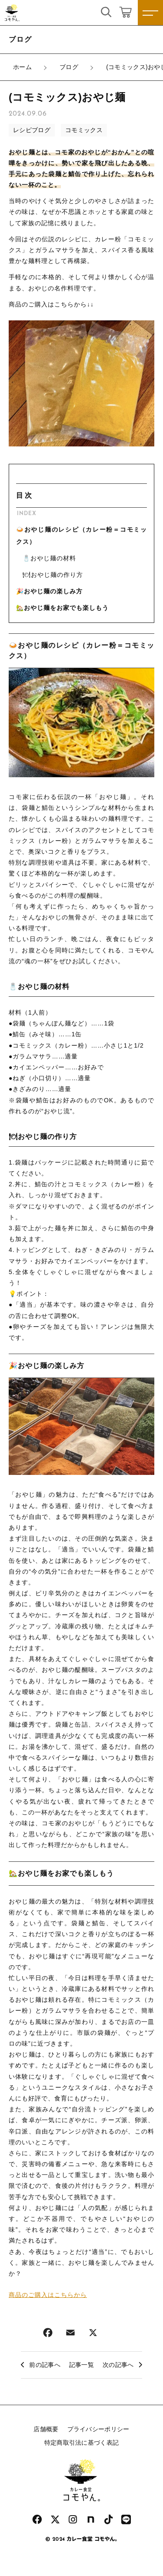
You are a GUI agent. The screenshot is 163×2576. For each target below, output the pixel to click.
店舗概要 (45, 2429)
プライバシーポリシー (98, 2429)
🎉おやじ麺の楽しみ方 (49, 591)
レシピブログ (31, 129)
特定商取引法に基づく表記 (81, 2442)
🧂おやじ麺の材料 (49, 558)
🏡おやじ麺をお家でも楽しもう (62, 607)
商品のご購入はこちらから (48, 2294)
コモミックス (84, 129)
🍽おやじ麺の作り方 (53, 574)
